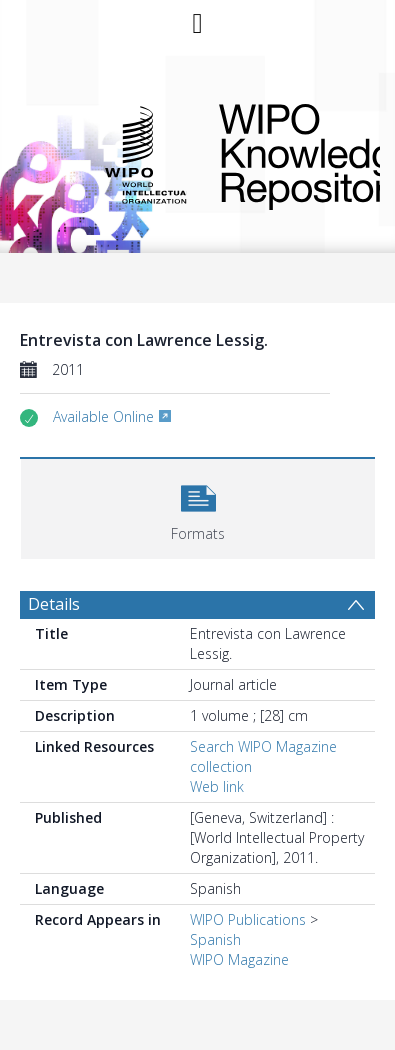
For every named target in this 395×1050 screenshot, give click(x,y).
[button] (198, 506)
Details (54, 604)
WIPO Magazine (239, 959)
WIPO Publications (248, 919)
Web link (217, 786)
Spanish (215, 939)
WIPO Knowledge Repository (283, 153)
